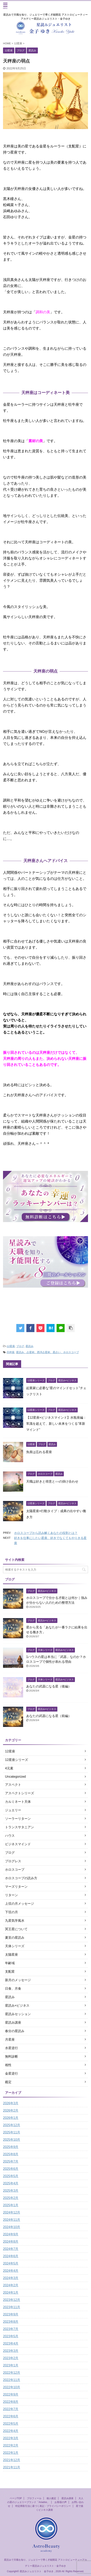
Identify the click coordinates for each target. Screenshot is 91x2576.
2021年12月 (11, 2460)
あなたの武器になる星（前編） (48, 1716)
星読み (29, 1346)
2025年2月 (11, 2198)
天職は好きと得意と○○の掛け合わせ (52, 1481)
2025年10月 (11, 2139)
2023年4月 (11, 2343)
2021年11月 (11, 2467)
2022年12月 (11, 2372)
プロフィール (34, 2498)
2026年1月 (11, 2117)
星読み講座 (67, 2498)
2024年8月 (11, 2241)
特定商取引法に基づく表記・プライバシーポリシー (43, 2506)
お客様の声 (61, 2502)
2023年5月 (11, 2336)
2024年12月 (11, 2212)
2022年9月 (11, 2394)
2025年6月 (11, 2168)
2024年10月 (11, 2227)
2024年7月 (11, 2249)
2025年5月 (11, 2176)
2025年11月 (11, 2132)
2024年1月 (11, 2292)
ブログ (20, 1346)
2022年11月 (11, 2380)
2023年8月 (11, 2321)
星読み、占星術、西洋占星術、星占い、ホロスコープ (47, 1352)
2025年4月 (11, 2183)
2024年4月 (11, 2270)
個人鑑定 (51, 2498)
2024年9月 (11, 2234)
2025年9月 (11, 2147)
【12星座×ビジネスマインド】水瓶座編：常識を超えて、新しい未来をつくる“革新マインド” (56, 1423)
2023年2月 (11, 2358)
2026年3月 (11, 2103)
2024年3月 (11, 2278)
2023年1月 (11, 2365)
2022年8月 (11, 2401)
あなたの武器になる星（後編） (48, 1686)
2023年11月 (11, 2307)
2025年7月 (11, 2161)
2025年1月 (11, 2205)
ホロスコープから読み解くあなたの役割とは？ (46, 1533)
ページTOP (16, 2498)
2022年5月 (11, 2423)
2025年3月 (11, 2190)
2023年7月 (11, 2329)
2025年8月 (11, 2154)
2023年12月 (11, 2300)
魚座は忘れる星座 (39, 1452)
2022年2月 (11, 2445)
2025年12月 (11, 2125)
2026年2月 (11, 2110)
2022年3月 (11, 2438)
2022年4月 (11, 2431)
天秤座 (10, 1352)
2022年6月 (11, 2416)
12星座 (11, 1346)
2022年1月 (11, 2452)
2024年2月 (11, 2285)
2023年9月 (11, 2314)
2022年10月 (11, 2387)
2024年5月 (11, 2263)
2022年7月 (11, 2409)
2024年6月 (11, 2256)
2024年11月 (11, 2219)
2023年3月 (11, 2351)
